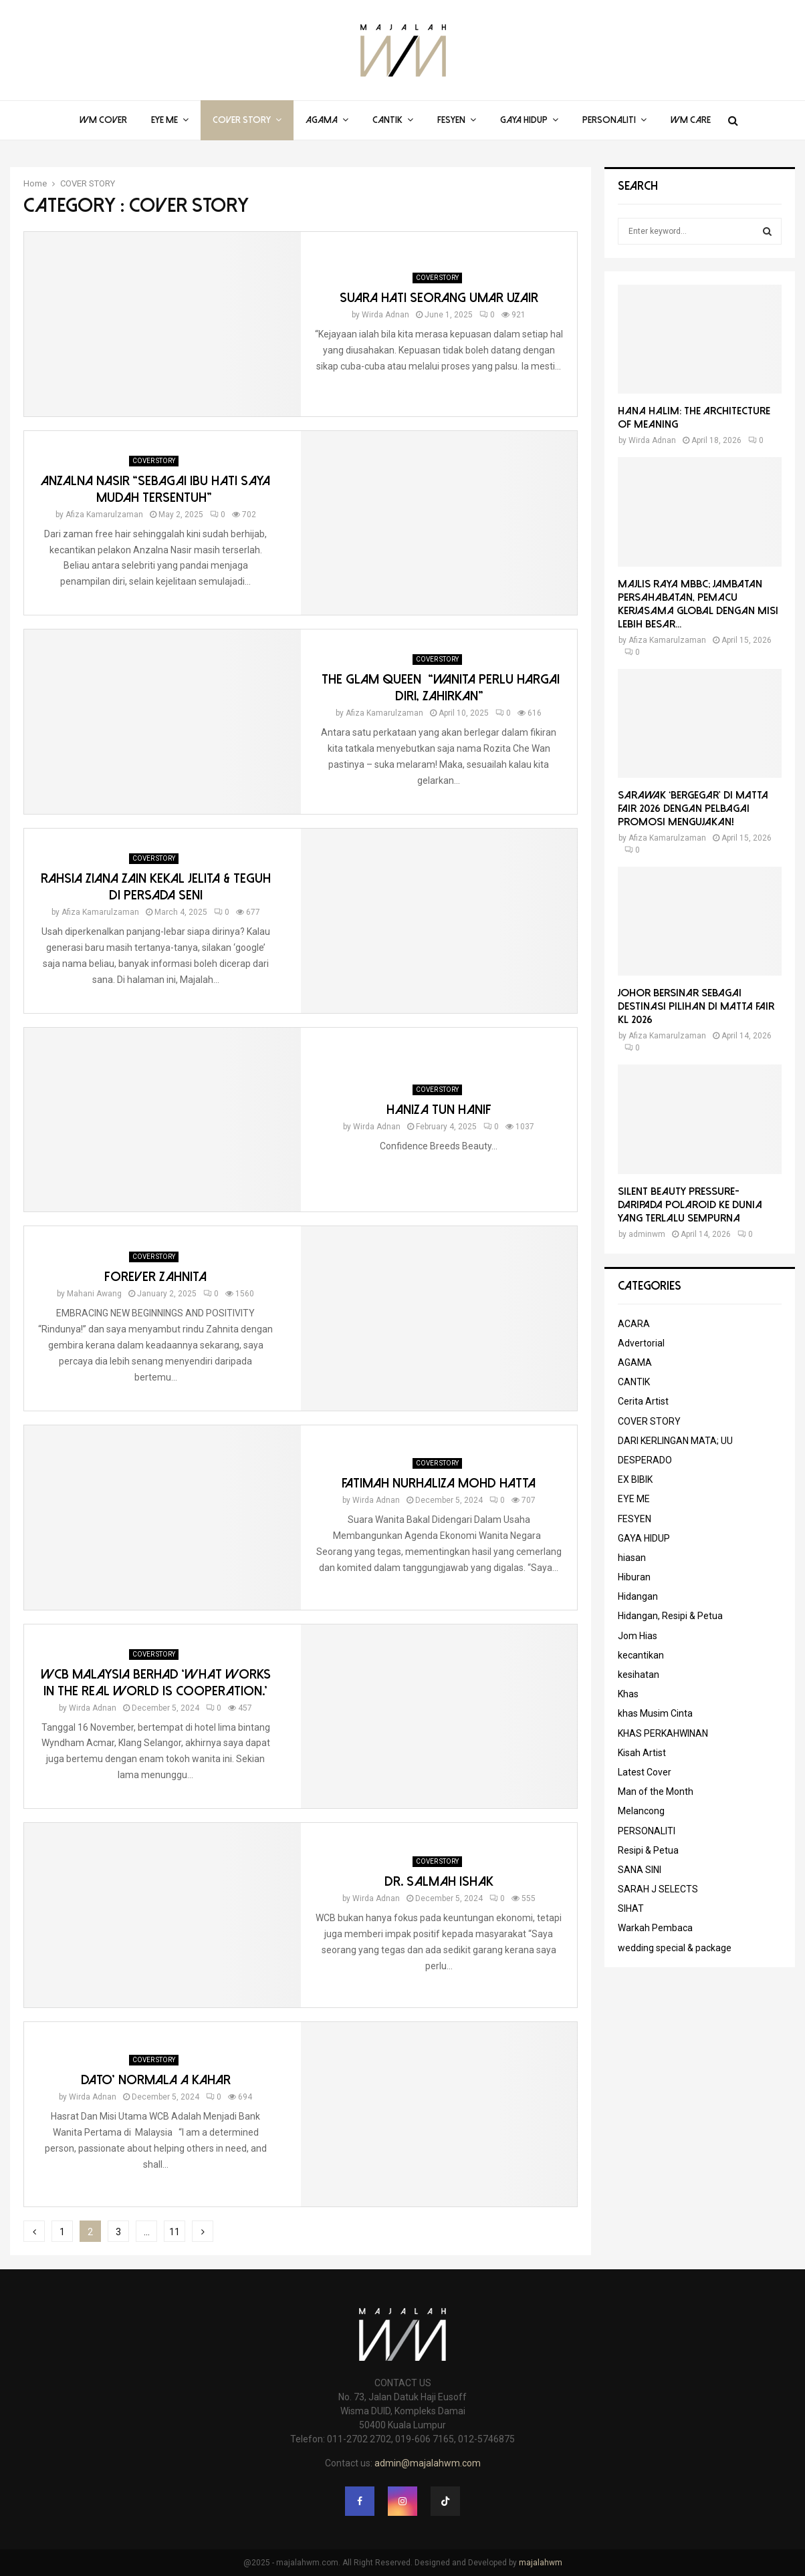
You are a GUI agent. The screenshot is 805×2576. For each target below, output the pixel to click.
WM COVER (103, 120)
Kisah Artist (642, 1752)
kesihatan (638, 1674)
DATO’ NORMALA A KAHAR (156, 2080)
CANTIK (387, 120)
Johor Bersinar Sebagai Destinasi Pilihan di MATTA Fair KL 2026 (696, 1006)
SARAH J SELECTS (658, 1889)
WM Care (691, 120)
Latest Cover (644, 1772)
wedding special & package (674, 1948)
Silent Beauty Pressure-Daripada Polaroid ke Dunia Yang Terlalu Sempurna (690, 1205)
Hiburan (634, 1577)
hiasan (632, 1557)
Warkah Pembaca (655, 1927)
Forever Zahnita (155, 1277)
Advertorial (641, 1343)
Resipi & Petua (648, 1850)
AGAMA (322, 120)
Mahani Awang (94, 1293)
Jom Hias (637, 1635)
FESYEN (451, 120)
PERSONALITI (609, 120)
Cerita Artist (643, 1401)
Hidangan (638, 1596)
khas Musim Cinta (655, 1713)
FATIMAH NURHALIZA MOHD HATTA (439, 1483)
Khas (628, 1694)
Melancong (641, 1811)
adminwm (646, 1234)
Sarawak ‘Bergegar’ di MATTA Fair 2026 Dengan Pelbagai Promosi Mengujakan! (693, 808)
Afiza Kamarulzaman (104, 514)
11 (174, 2232)
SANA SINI (639, 1869)
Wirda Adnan (385, 314)
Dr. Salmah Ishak (438, 1881)
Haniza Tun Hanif (438, 1110)
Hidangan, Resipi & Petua (670, 1615)
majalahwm (540, 2562)
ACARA (634, 1323)
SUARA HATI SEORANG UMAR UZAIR (439, 298)
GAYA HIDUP (524, 120)
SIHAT (631, 1908)
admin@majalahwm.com (427, 2463)
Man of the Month (655, 1791)
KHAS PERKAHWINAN (663, 1733)
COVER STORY (242, 120)
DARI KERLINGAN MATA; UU (675, 1440)
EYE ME (164, 120)
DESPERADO (645, 1460)
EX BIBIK (635, 1479)
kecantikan (641, 1655)
